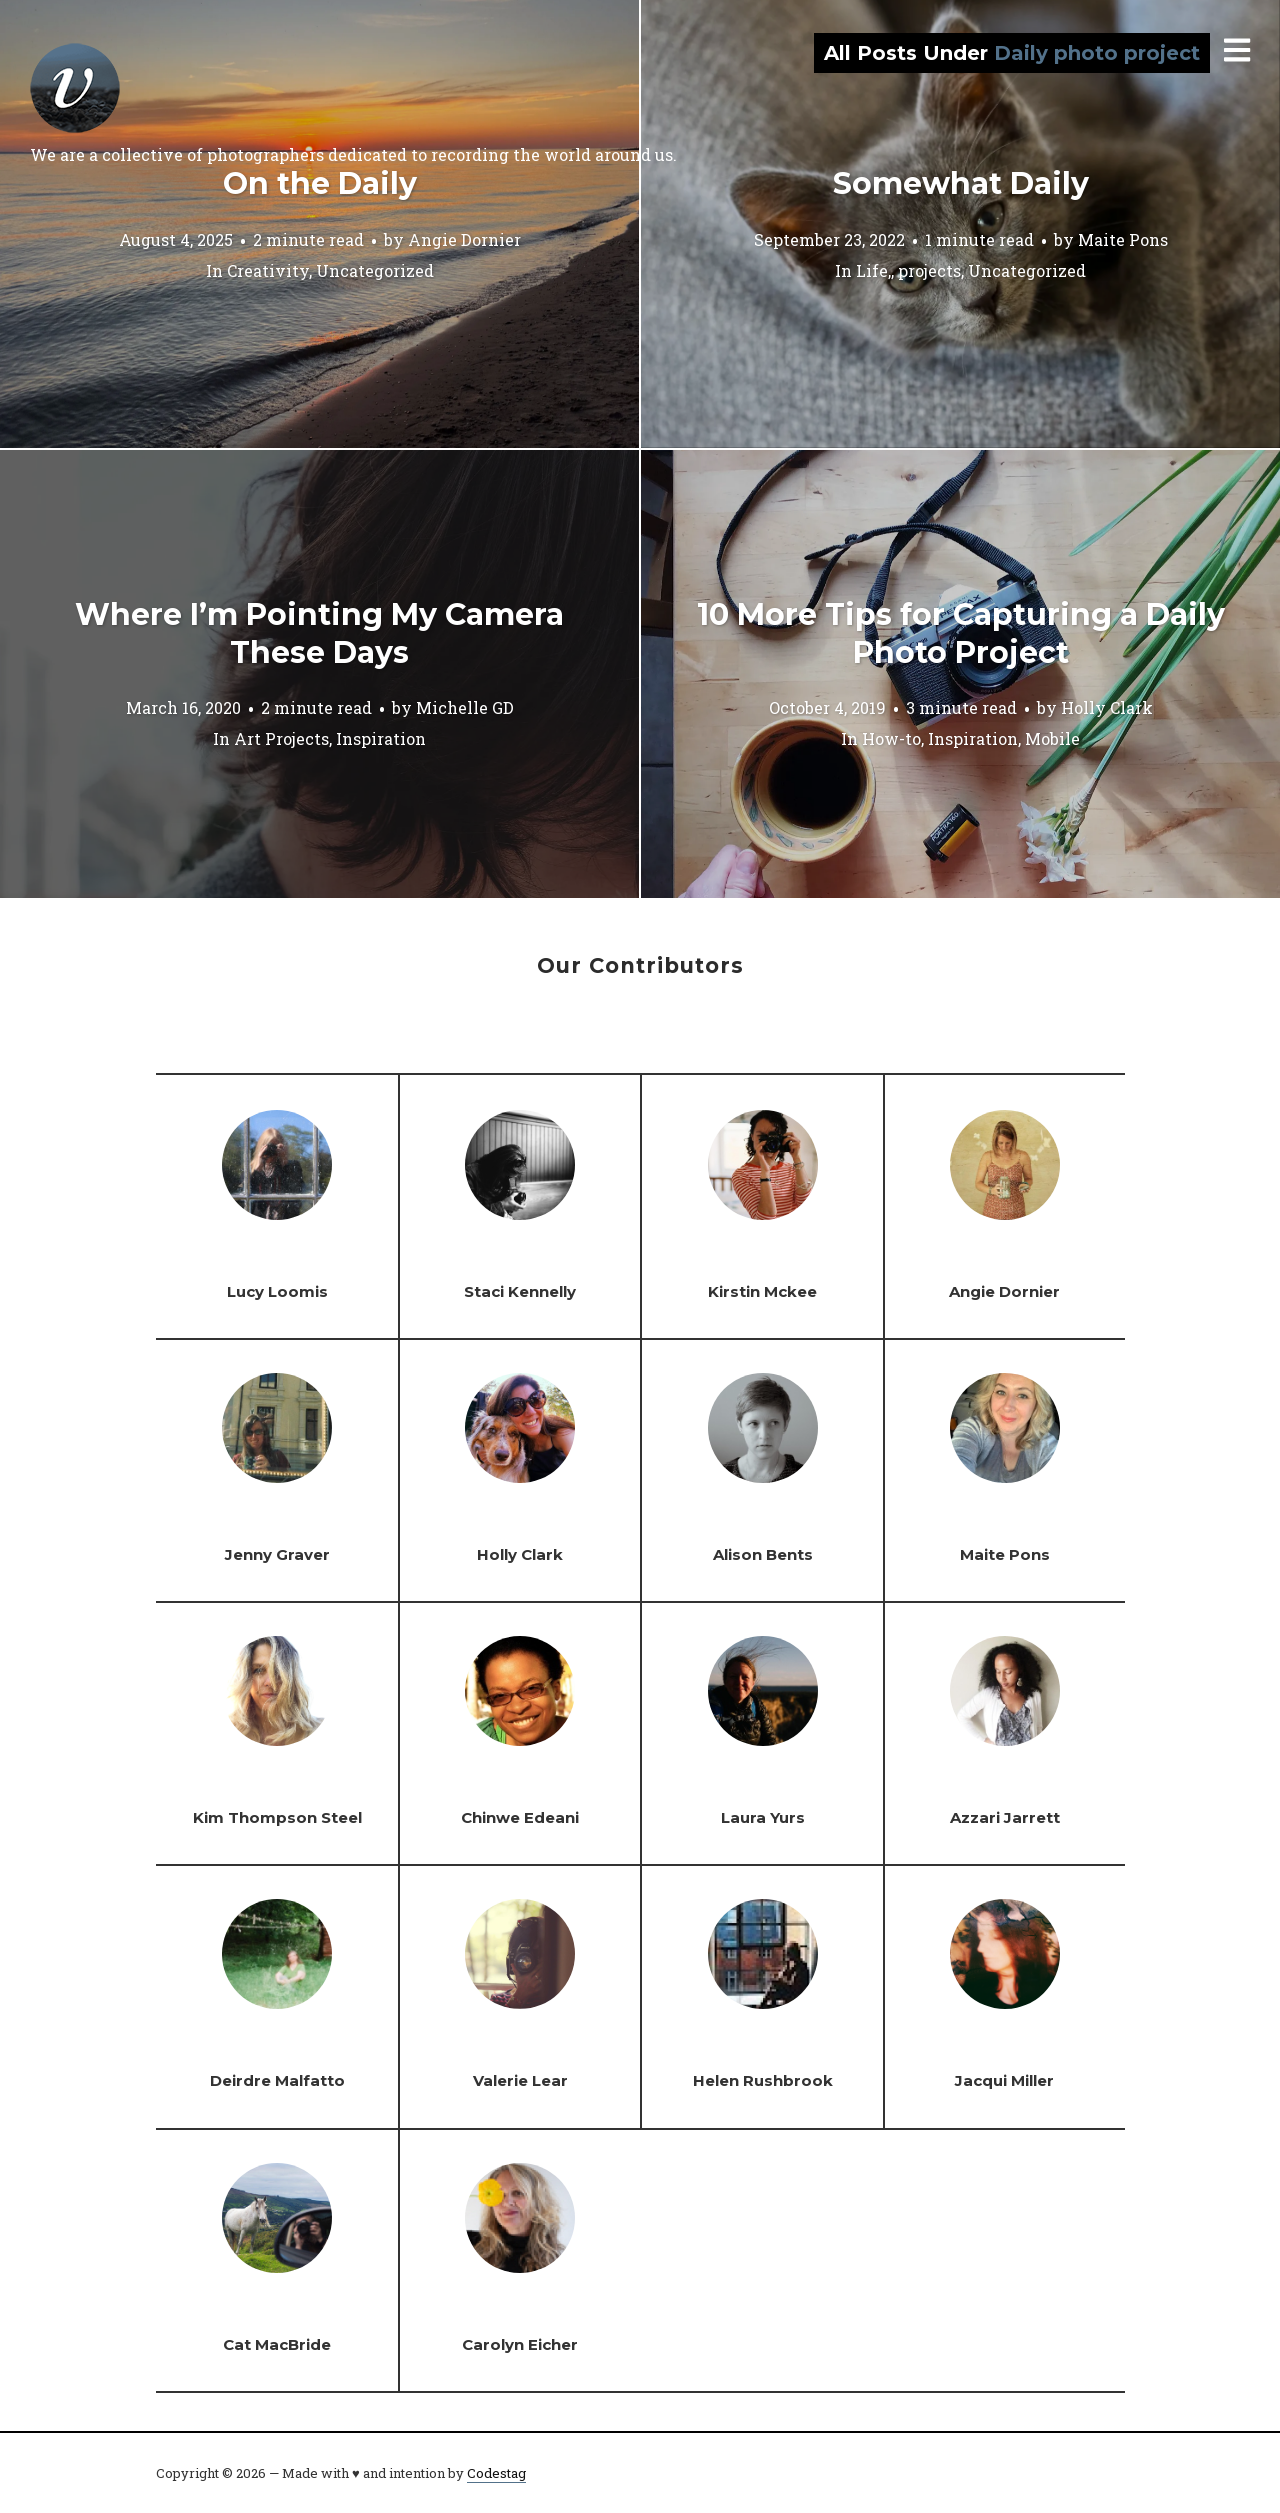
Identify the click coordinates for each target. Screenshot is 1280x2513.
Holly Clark (1107, 707)
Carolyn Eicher (520, 2344)
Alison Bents (763, 1554)
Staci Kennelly (520, 1291)
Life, (873, 269)
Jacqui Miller (1004, 2080)
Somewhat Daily (961, 183)
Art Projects (281, 738)
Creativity (268, 269)
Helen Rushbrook (763, 2080)
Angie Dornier (464, 238)
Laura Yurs (763, 1817)
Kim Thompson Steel (277, 1817)
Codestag (496, 2473)
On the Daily (320, 183)
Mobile (1052, 738)
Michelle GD (465, 707)
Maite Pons (1123, 238)
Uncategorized (375, 269)
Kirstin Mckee (762, 1291)
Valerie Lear (520, 2080)
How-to (891, 738)
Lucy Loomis (277, 1291)
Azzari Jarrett (1005, 1817)
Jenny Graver (277, 1554)
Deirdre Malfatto (277, 2080)
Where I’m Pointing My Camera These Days (319, 633)
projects (929, 269)
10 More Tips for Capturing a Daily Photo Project (961, 633)
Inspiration (381, 738)
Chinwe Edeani (520, 1817)
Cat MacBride (277, 2344)
